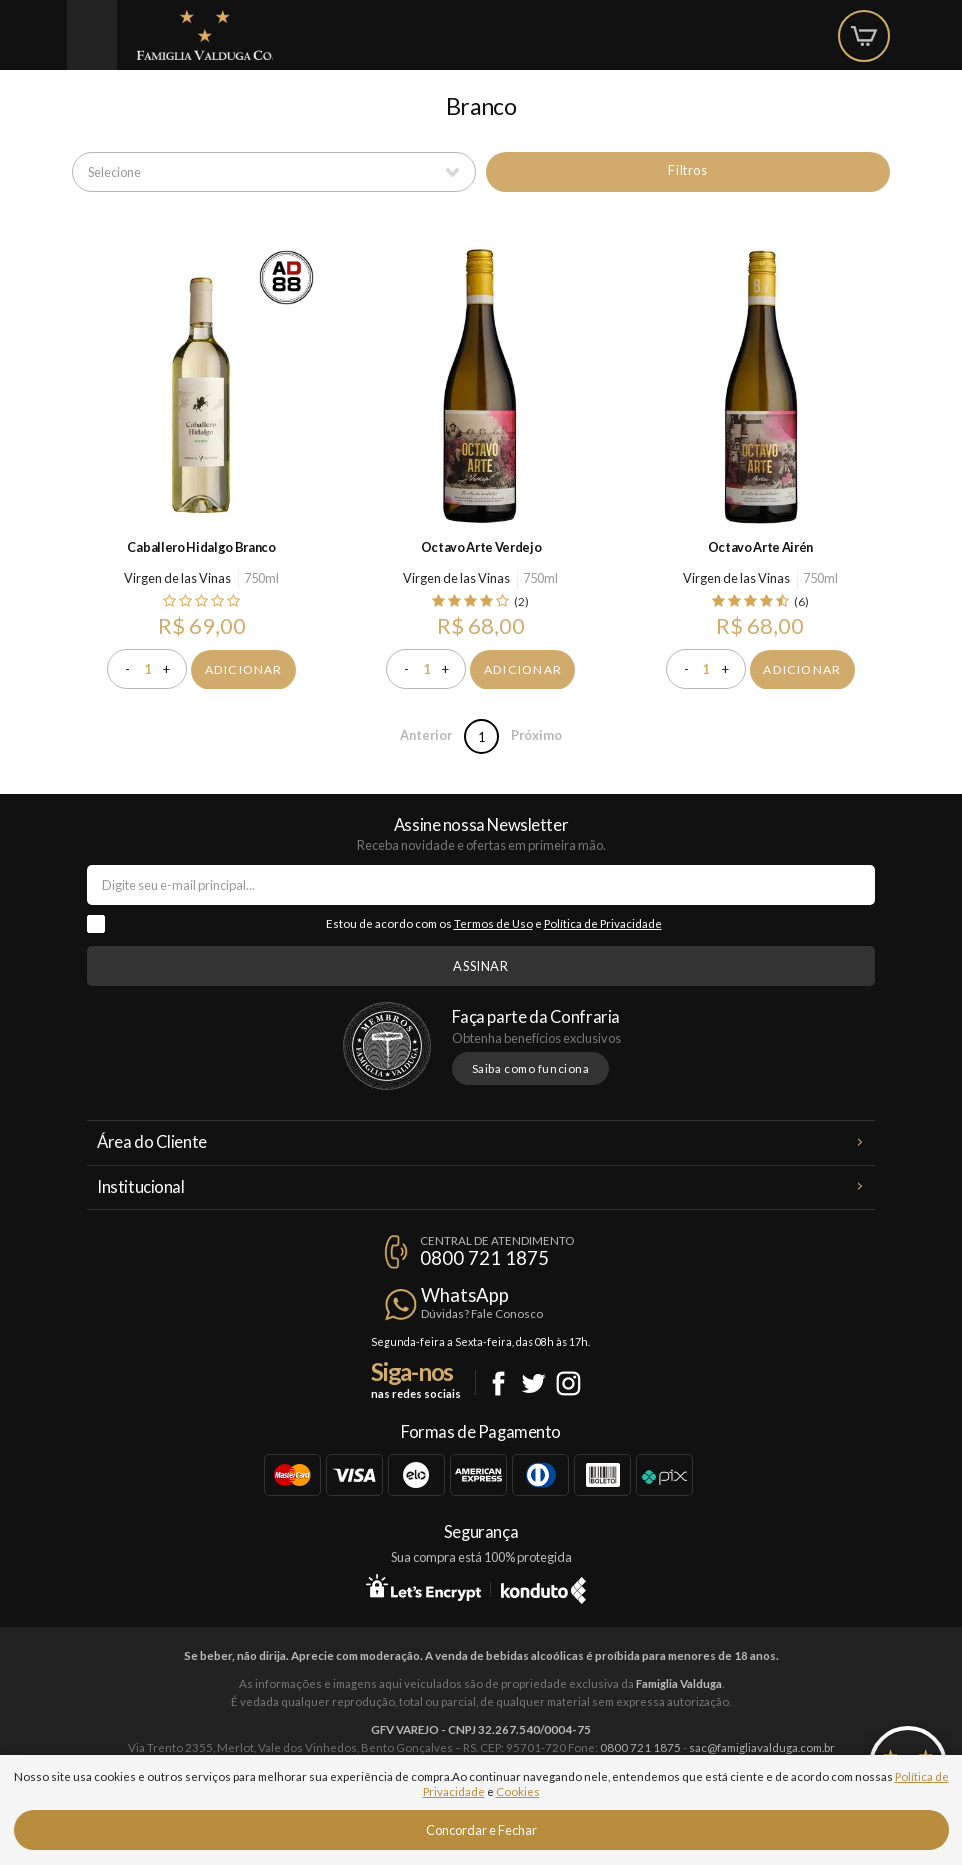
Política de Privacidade (603, 923)
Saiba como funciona (531, 1068)
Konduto (543, 1587)
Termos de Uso (493, 923)
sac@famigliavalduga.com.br (762, 1747)
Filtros (687, 170)
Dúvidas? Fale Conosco (482, 1313)
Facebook (498, 1383)
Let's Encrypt (423, 1587)
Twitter (533, 1383)
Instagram (568, 1383)
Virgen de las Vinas (177, 578)
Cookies (518, 1791)
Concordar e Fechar (481, 1830)
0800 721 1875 (484, 1258)
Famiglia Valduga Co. (205, 35)
